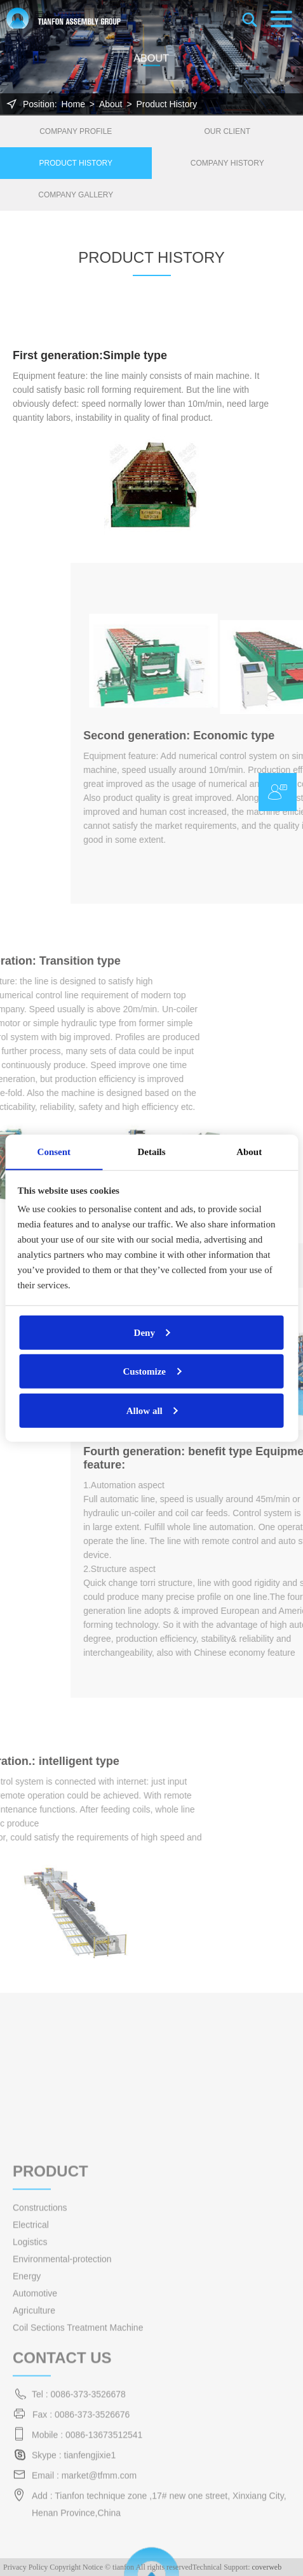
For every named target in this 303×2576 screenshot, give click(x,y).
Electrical (31, 2368)
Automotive (35, 2436)
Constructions (40, 2351)
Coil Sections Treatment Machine (78, 2471)
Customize (144, 1371)
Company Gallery (75, 194)
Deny (144, 1332)
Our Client (227, 131)
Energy (27, 2419)
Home (73, 104)
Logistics (30, 2385)
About (111, 104)
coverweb (267, 2567)
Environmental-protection (62, 2402)
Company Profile (75, 131)
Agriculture (34, 2453)
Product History (166, 104)
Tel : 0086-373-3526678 (79, 2537)
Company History (227, 163)
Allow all (144, 1410)
